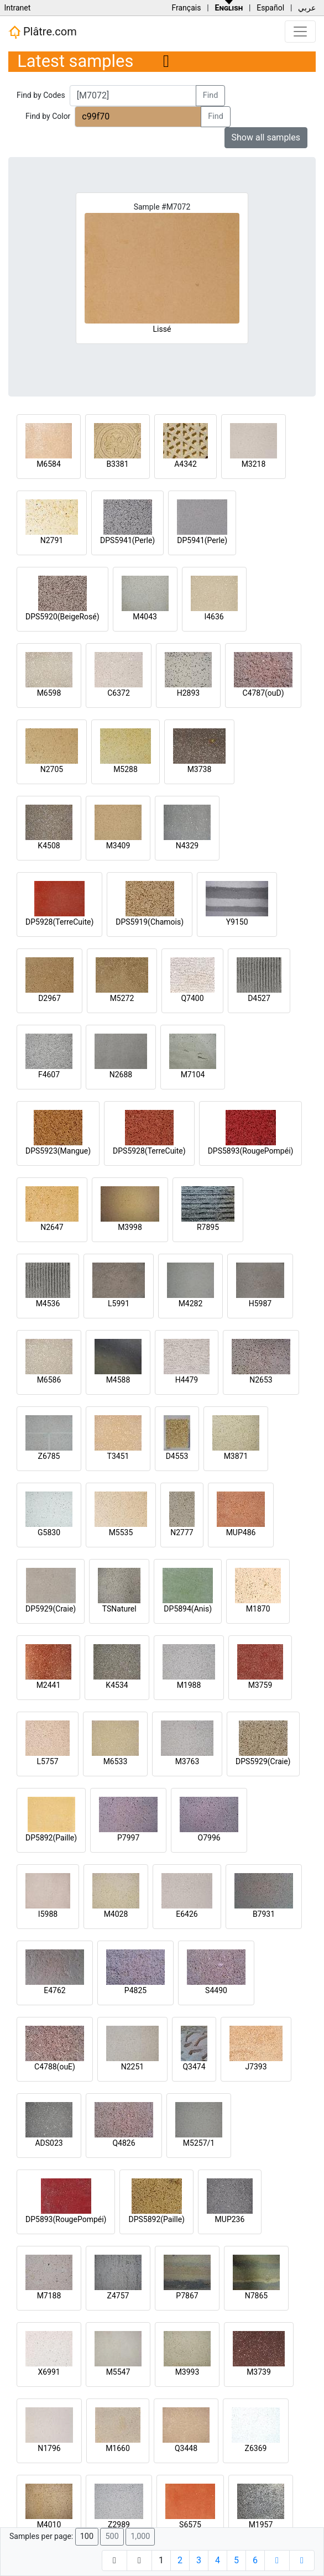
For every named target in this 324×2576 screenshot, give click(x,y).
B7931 (264, 1914)
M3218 (254, 464)
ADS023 (48, 2143)
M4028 (116, 1914)
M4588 (118, 1379)
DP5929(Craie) (50, 1608)
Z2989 (119, 2524)
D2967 (49, 998)
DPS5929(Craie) (263, 1761)
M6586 (49, 1379)
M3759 (260, 1685)
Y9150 (237, 921)
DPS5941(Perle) (127, 540)
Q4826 (123, 2143)
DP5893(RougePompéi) (65, 2219)
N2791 (51, 540)
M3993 (187, 2372)
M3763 (187, 1761)
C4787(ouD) (263, 693)
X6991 (49, 2372)
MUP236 (230, 2219)
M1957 (261, 2524)
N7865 (256, 2295)
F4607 (49, 1074)
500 (111, 2536)
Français (186, 7)
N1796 (49, 2448)
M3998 (130, 1227)
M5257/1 (199, 2143)
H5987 (260, 1303)
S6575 (190, 2524)
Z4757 (118, 2295)
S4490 (216, 1990)
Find (210, 95)
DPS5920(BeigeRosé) (62, 616)
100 (86, 2536)
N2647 (51, 1227)
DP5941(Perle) (202, 540)
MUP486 (241, 1532)
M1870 (258, 1608)
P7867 (187, 2295)
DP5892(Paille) (51, 1837)
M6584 (48, 464)
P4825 (135, 1990)
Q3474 (193, 2066)
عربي (307, 7)
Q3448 (186, 2448)
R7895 (208, 1227)
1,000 (140, 2536)
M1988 (189, 1685)
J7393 (255, 2066)
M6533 (115, 1761)
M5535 (121, 1532)
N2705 (51, 769)
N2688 (120, 1074)
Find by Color (47, 116)
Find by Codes (41, 95)
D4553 (177, 1456)
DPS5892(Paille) (156, 2219)
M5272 (122, 998)
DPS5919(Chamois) (150, 921)
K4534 (117, 1685)
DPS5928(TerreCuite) (149, 1150)
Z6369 (256, 2448)
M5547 (118, 2372)
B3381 (117, 464)
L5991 (118, 1303)
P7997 (128, 1837)
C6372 (118, 693)
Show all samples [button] (266, 137)
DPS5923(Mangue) (58, 1150)
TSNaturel (119, 1608)
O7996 (209, 1837)
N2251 (132, 2066)
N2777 (181, 1532)
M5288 (125, 769)
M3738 (199, 769)
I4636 (213, 616)
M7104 (193, 1074)
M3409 (118, 845)
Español (270, 7)
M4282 (191, 1303)
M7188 (49, 2295)
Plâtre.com (42, 32)
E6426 (186, 1914)
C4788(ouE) (54, 2066)
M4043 (145, 616)
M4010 (49, 2524)
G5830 (49, 1532)
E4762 (54, 1990)
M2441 (48, 1685)
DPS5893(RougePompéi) (251, 1150)
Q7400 (192, 998)
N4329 (187, 845)
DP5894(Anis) (188, 1608)
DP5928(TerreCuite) (59, 921)
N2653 (260, 1379)
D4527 (259, 998)
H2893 (188, 693)
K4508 (49, 845)
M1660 (118, 2448)
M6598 (49, 693)
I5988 (48, 1914)
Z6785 (49, 1456)
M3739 (259, 2372)
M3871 (236, 1456)
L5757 (47, 1761)
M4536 (48, 1303)
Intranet (17, 7)
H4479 (186, 1379)
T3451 (118, 1456)
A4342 (185, 464)
